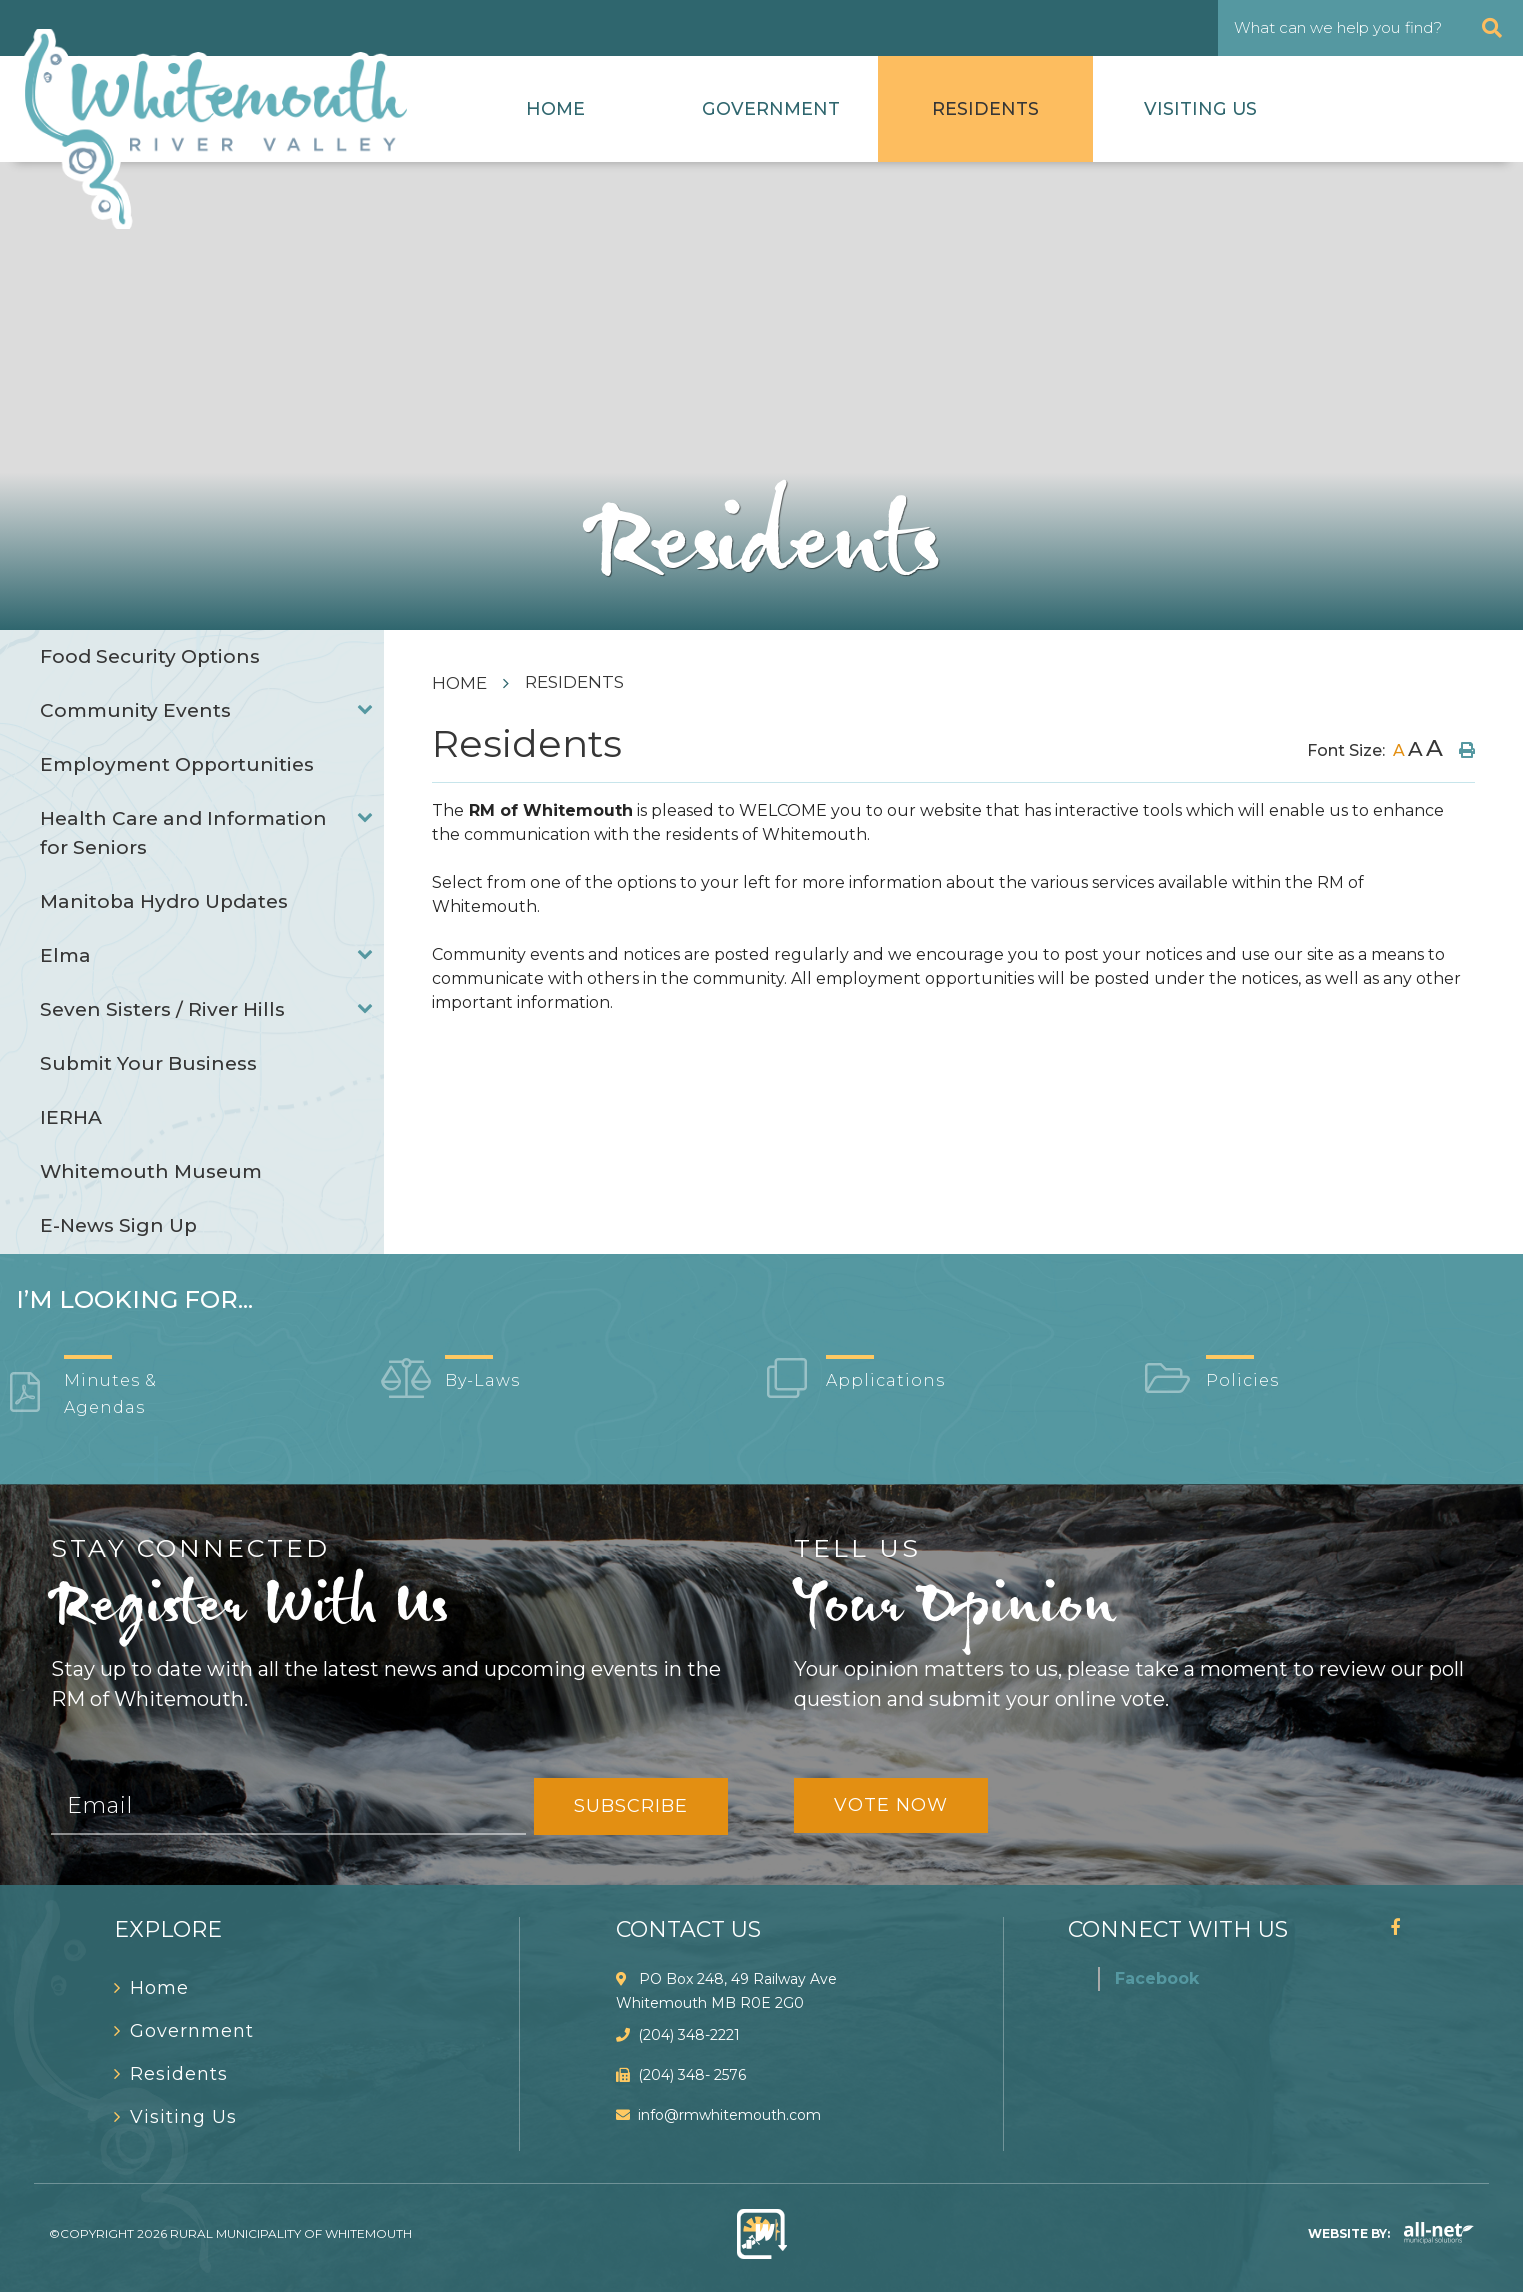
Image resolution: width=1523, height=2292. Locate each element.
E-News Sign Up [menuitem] (118, 1225)
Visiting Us (1200, 108)
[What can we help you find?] (1370, 28)
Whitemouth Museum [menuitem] (151, 1171)
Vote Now (891, 1805)
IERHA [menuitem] (71, 1117)
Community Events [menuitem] (135, 710)
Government (771, 108)
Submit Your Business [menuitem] (148, 1063)
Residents (985, 108)
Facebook (1157, 1978)
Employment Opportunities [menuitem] (177, 764)
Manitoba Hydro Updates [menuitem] (164, 901)
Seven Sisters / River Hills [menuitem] (162, 1009)
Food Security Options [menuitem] (150, 656)
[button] (364, 708)
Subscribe (631, 1806)
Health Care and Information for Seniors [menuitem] (183, 833)
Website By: (1391, 2233)
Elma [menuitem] (65, 955)
